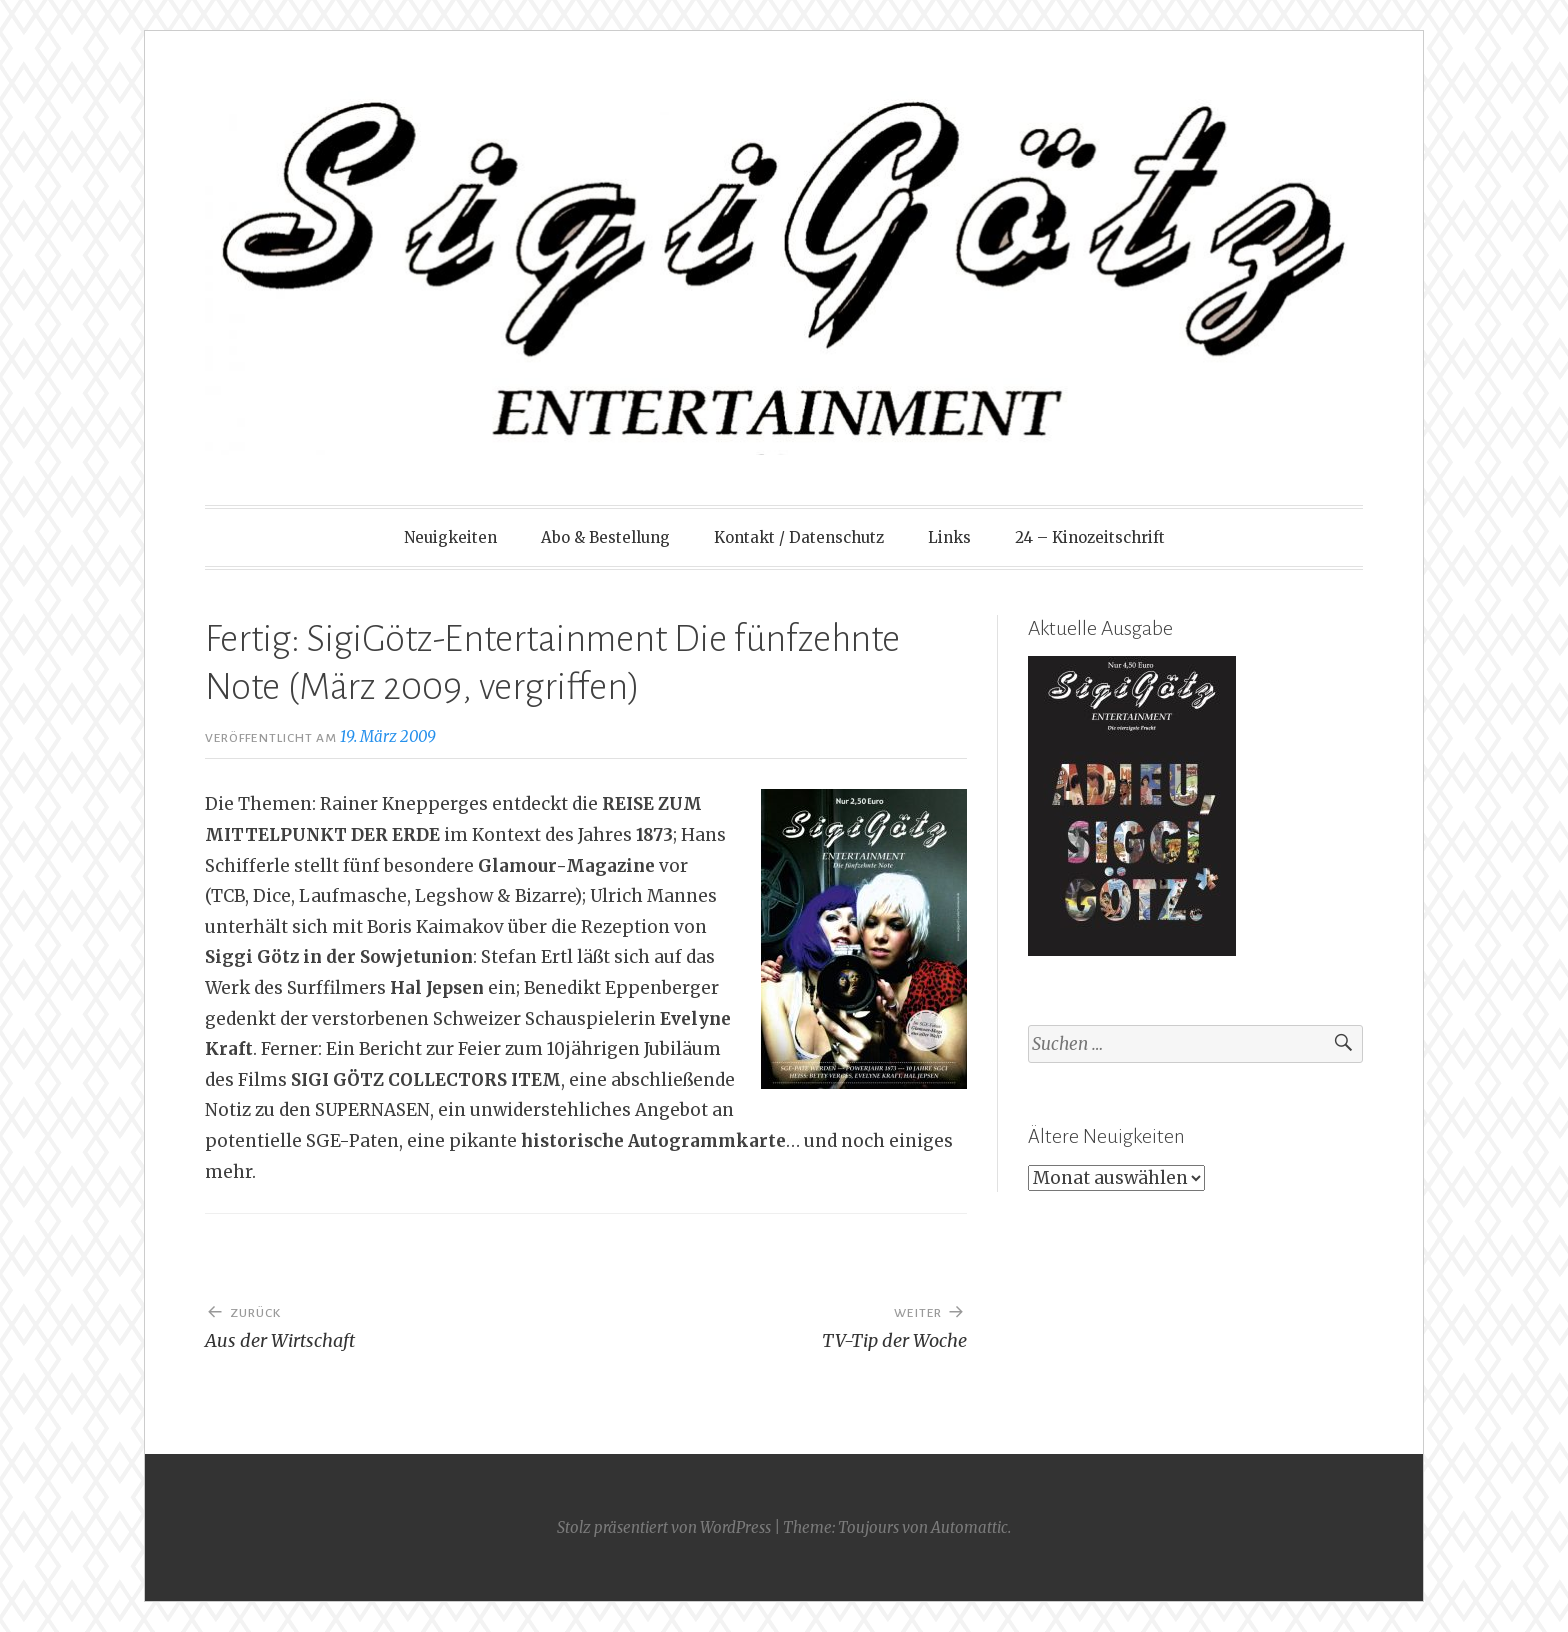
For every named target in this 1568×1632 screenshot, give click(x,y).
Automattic (969, 1527)
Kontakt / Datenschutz (799, 537)
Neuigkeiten (450, 537)
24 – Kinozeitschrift (1090, 537)
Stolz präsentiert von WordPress (664, 1527)
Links (949, 537)
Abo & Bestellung (605, 537)
